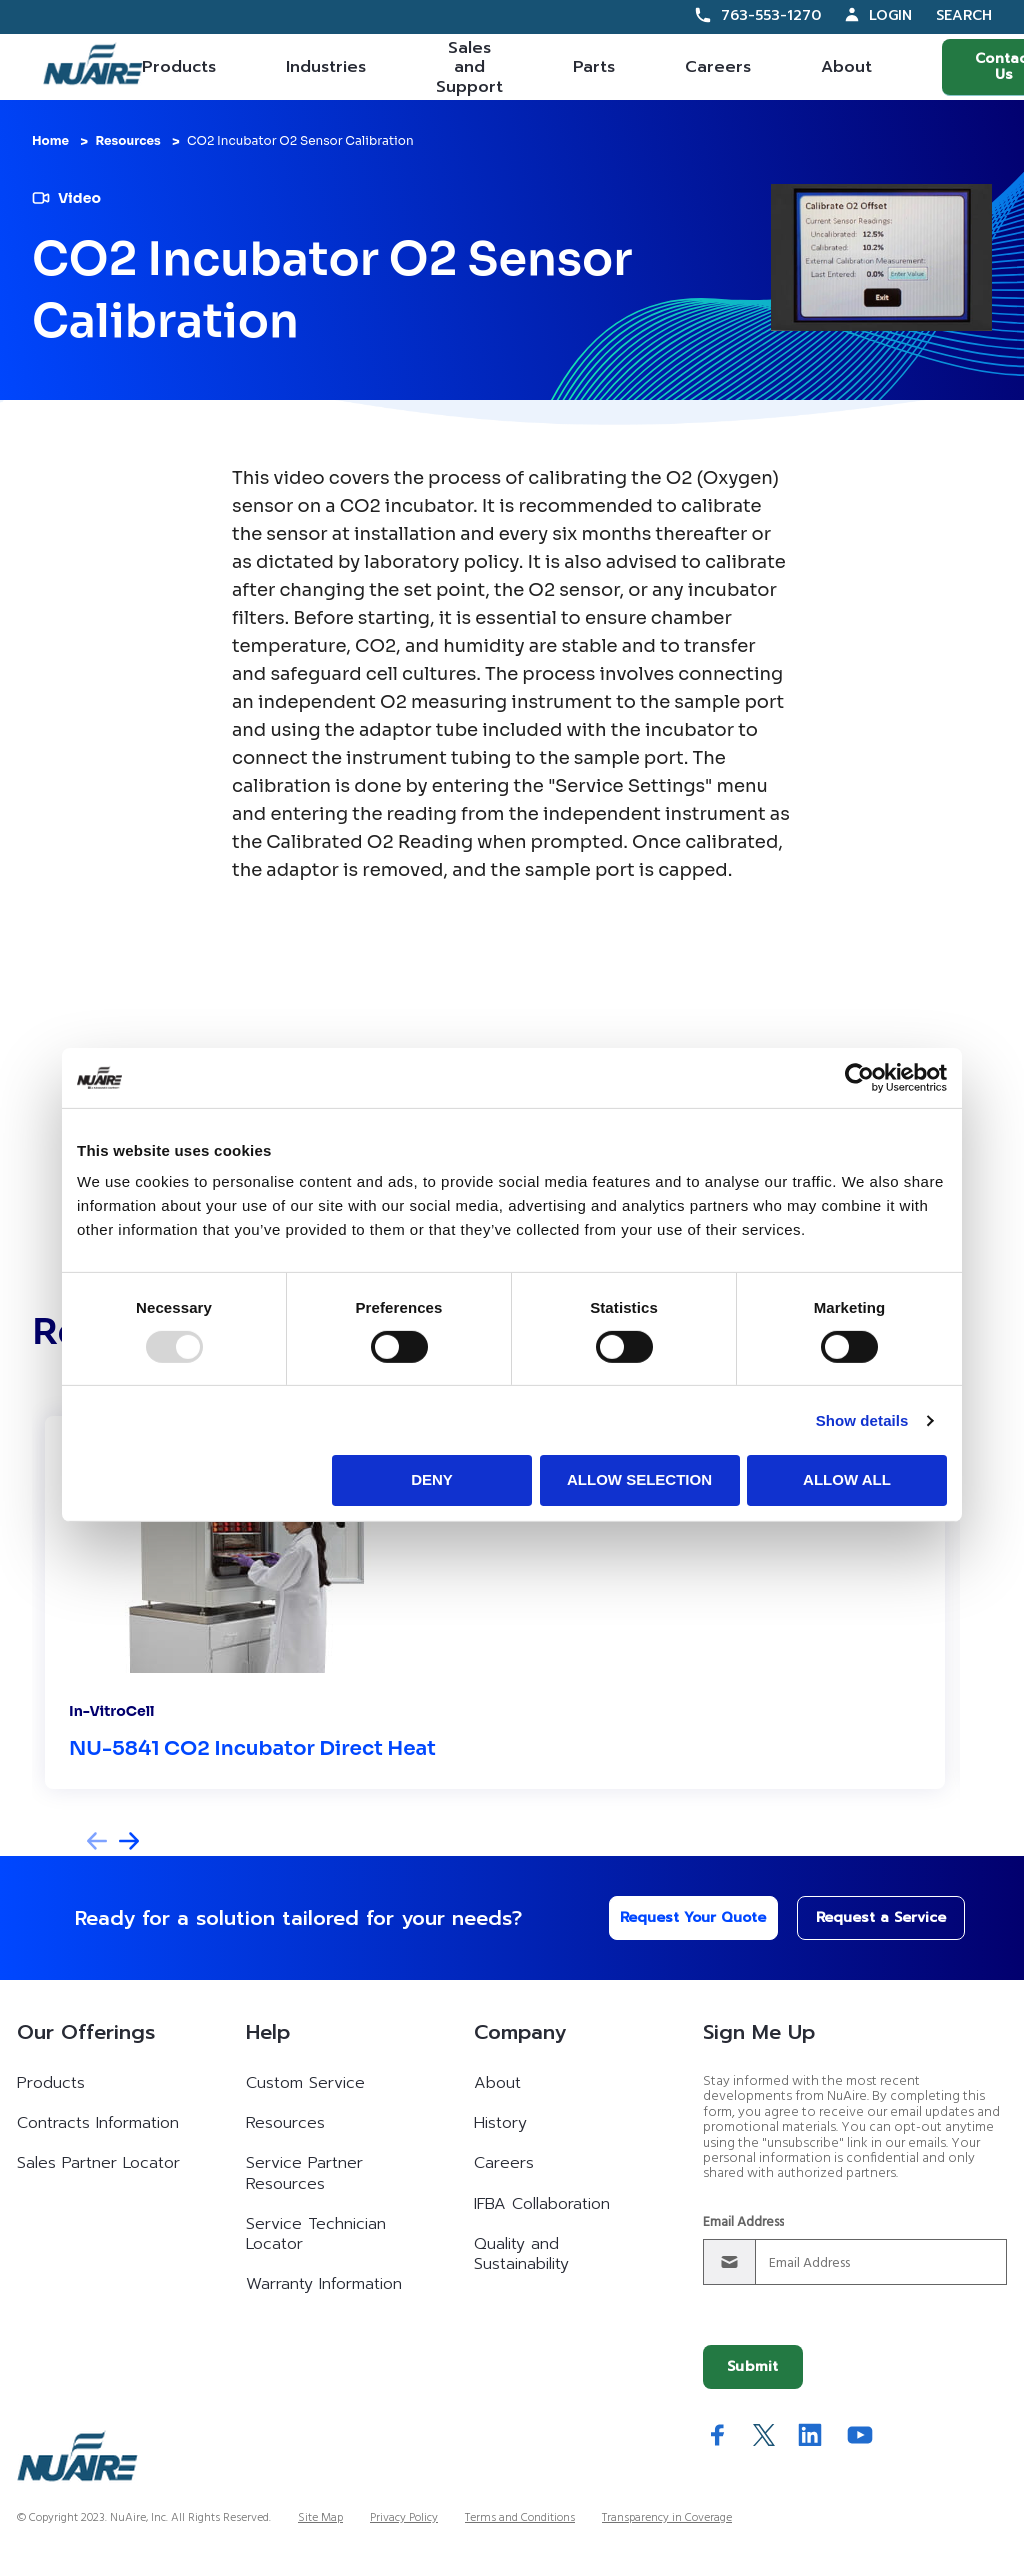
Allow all (847, 1479)
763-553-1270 (771, 15)
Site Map (320, 2518)
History (500, 2123)
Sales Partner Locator (98, 2163)
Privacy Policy (404, 2518)
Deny (432, 1479)
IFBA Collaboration (542, 2204)
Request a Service (865, 1917)
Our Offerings (86, 2032)
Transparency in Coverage (667, 2518)
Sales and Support (469, 67)
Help (268, 2032)
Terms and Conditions (520, 2518)
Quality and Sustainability (521, 2254)
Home (50, 140)
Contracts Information (98, 2123)
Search (964, 16)
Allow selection (639, 1479)
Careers (718, 67)
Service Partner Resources (304, 2173)
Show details (862, 1420)
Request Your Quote (676, 1917)
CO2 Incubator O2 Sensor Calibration (300, 140)
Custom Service (305, 2083)
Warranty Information (324, 2284)
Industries (326, 67)
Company (520, 2032)
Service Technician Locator (316, 2234)
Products (179, 67)
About (846, 67)
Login (890, 15)
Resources (127, 140)
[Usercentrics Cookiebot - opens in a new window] (859, 1077)
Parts (594, 67)
